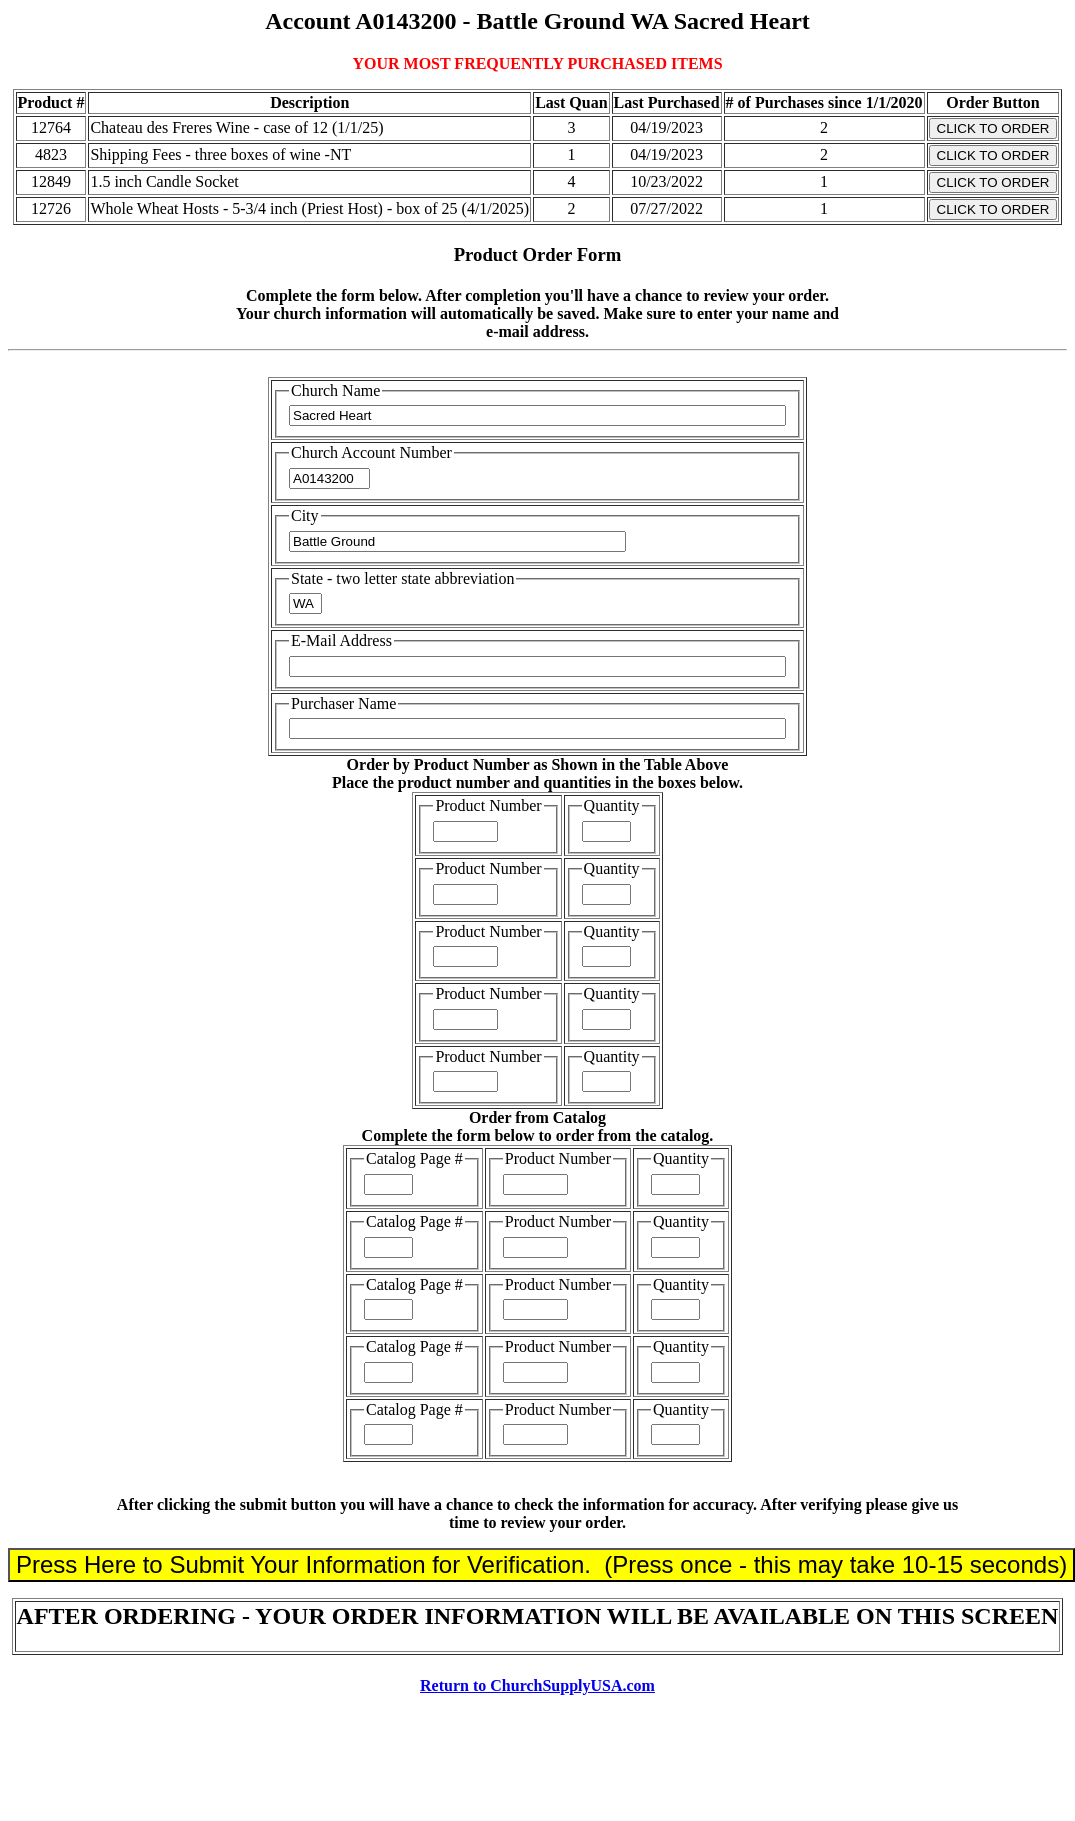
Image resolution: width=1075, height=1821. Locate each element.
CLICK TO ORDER (993, 128)
